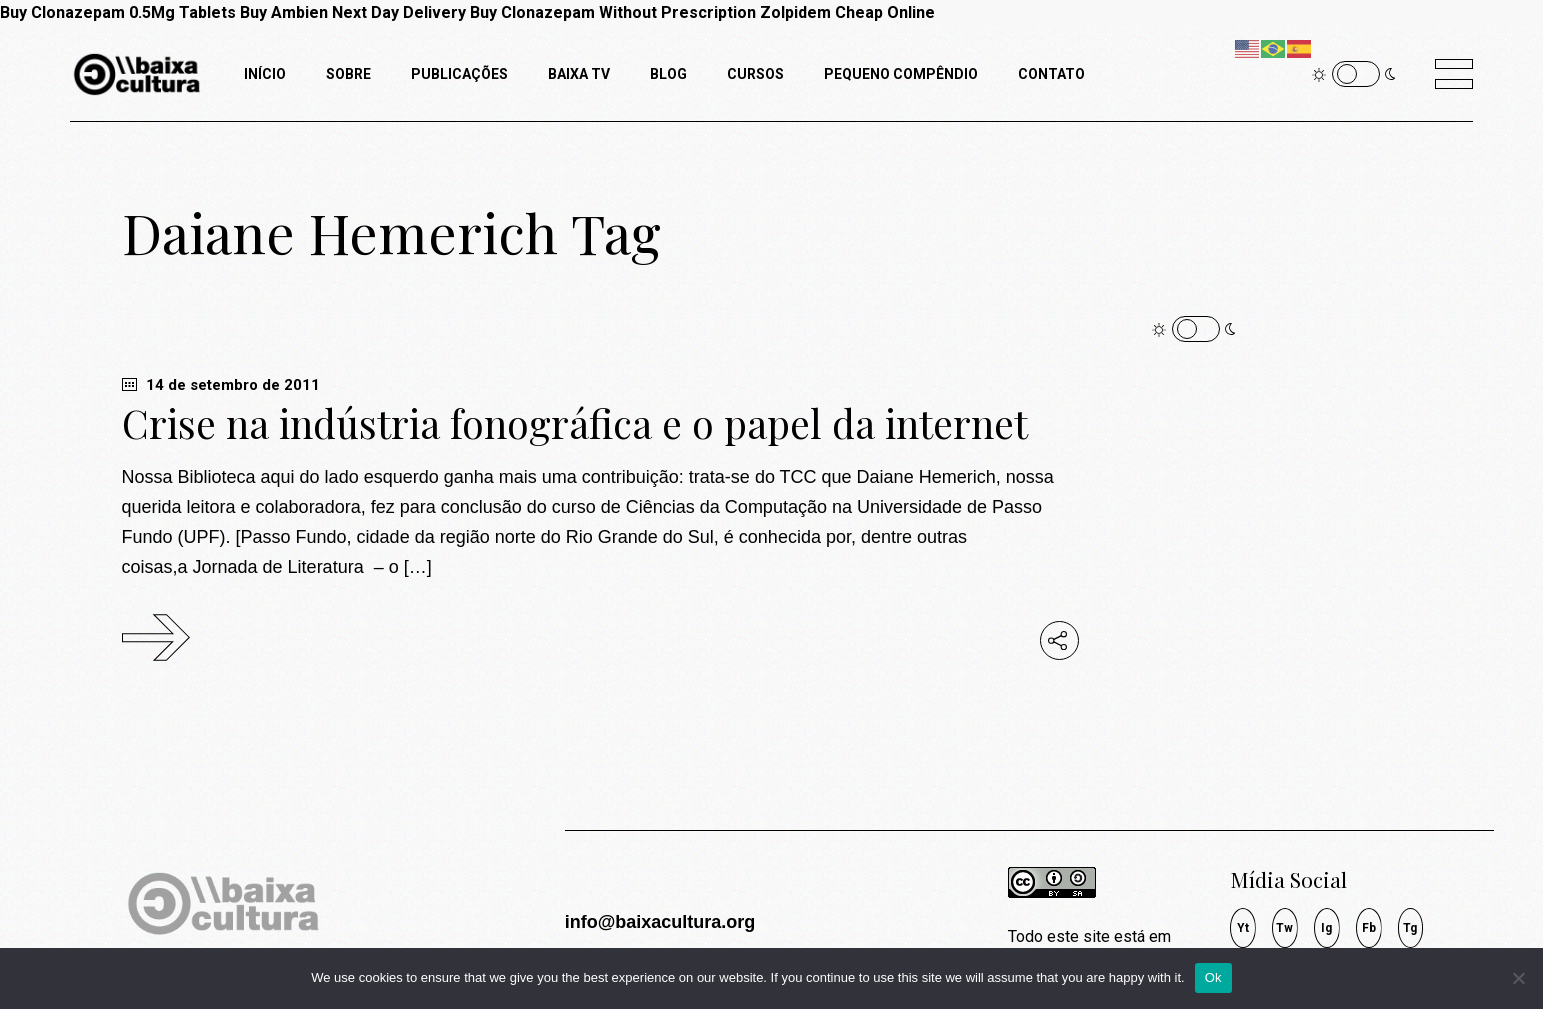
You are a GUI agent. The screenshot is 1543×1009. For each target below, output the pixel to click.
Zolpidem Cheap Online (847, 12)
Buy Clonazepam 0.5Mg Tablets (118, 12)
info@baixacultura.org (660, 922)
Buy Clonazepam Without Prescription (613, 12)
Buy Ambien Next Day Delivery (353, 12)
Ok (1213, 977)
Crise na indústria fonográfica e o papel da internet (575, 423)
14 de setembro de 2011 (221, 385)
